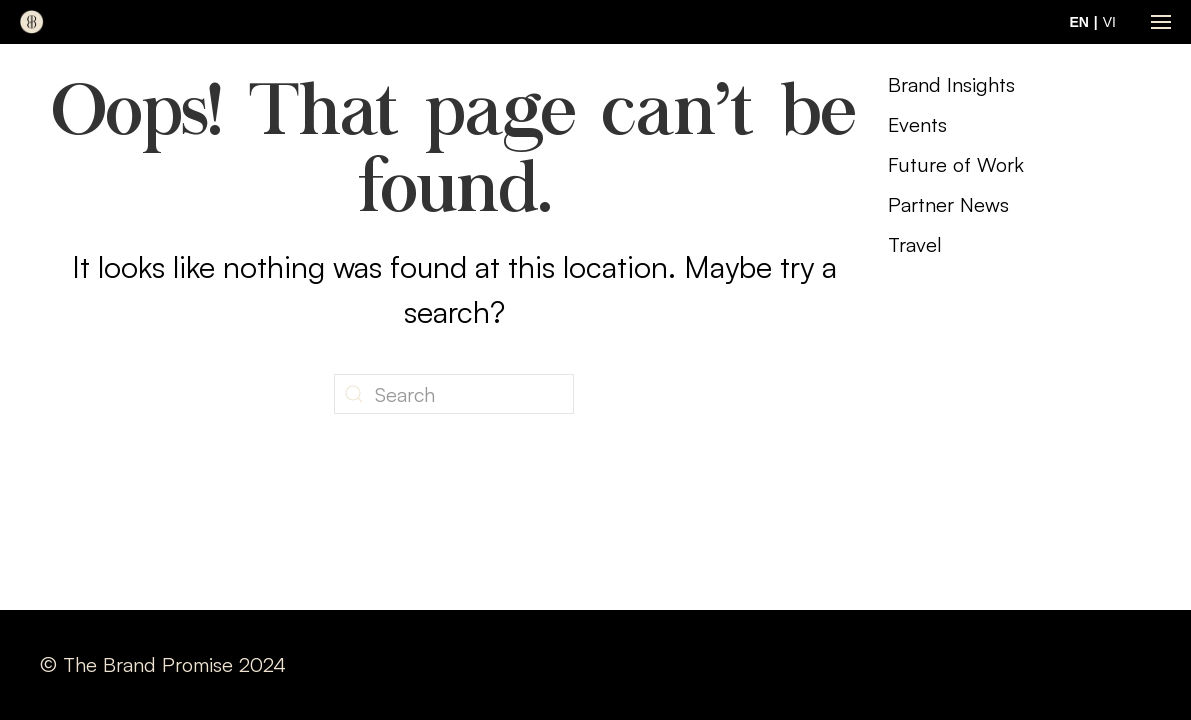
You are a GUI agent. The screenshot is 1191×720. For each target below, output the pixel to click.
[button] (1161, 22)
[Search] (454, 394)
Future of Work (956, 164)
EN (1078, 22)
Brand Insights (951, 84)
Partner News (948, 204)
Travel (915, 244)
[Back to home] (32, 22)
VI (1109, 22)
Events (917, 124)
